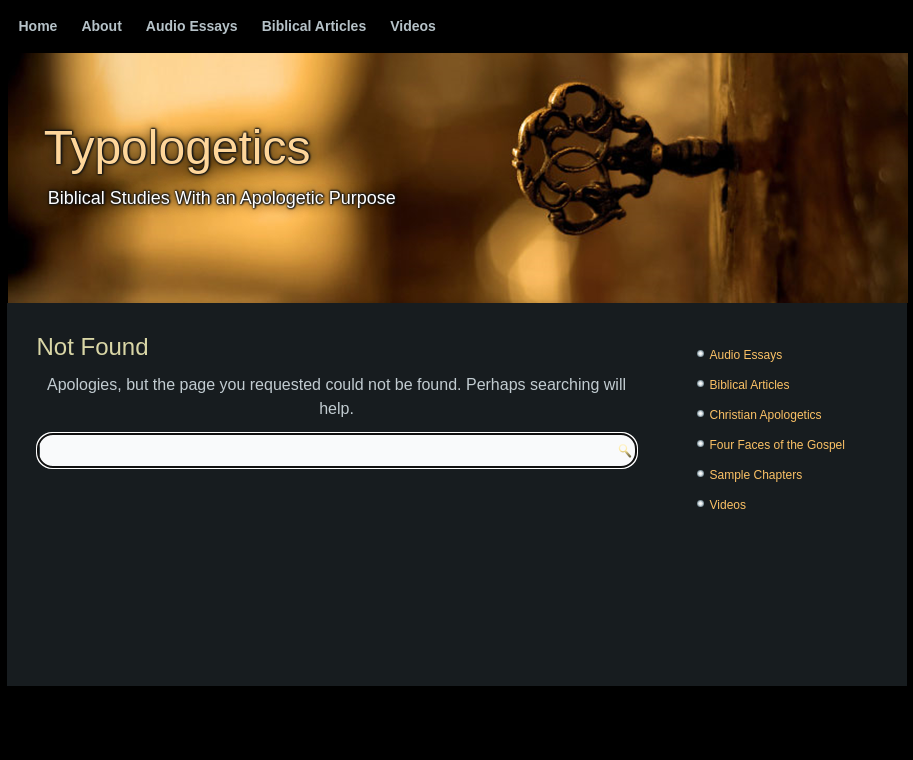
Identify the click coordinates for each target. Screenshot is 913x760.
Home (38, 26)
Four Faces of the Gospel (777, 445)
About (101, 26)
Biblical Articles (314, 26)
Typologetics (177, 147)
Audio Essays (192, 26)
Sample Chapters (756, 475)
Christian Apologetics (766, 415)
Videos (413, 26)
